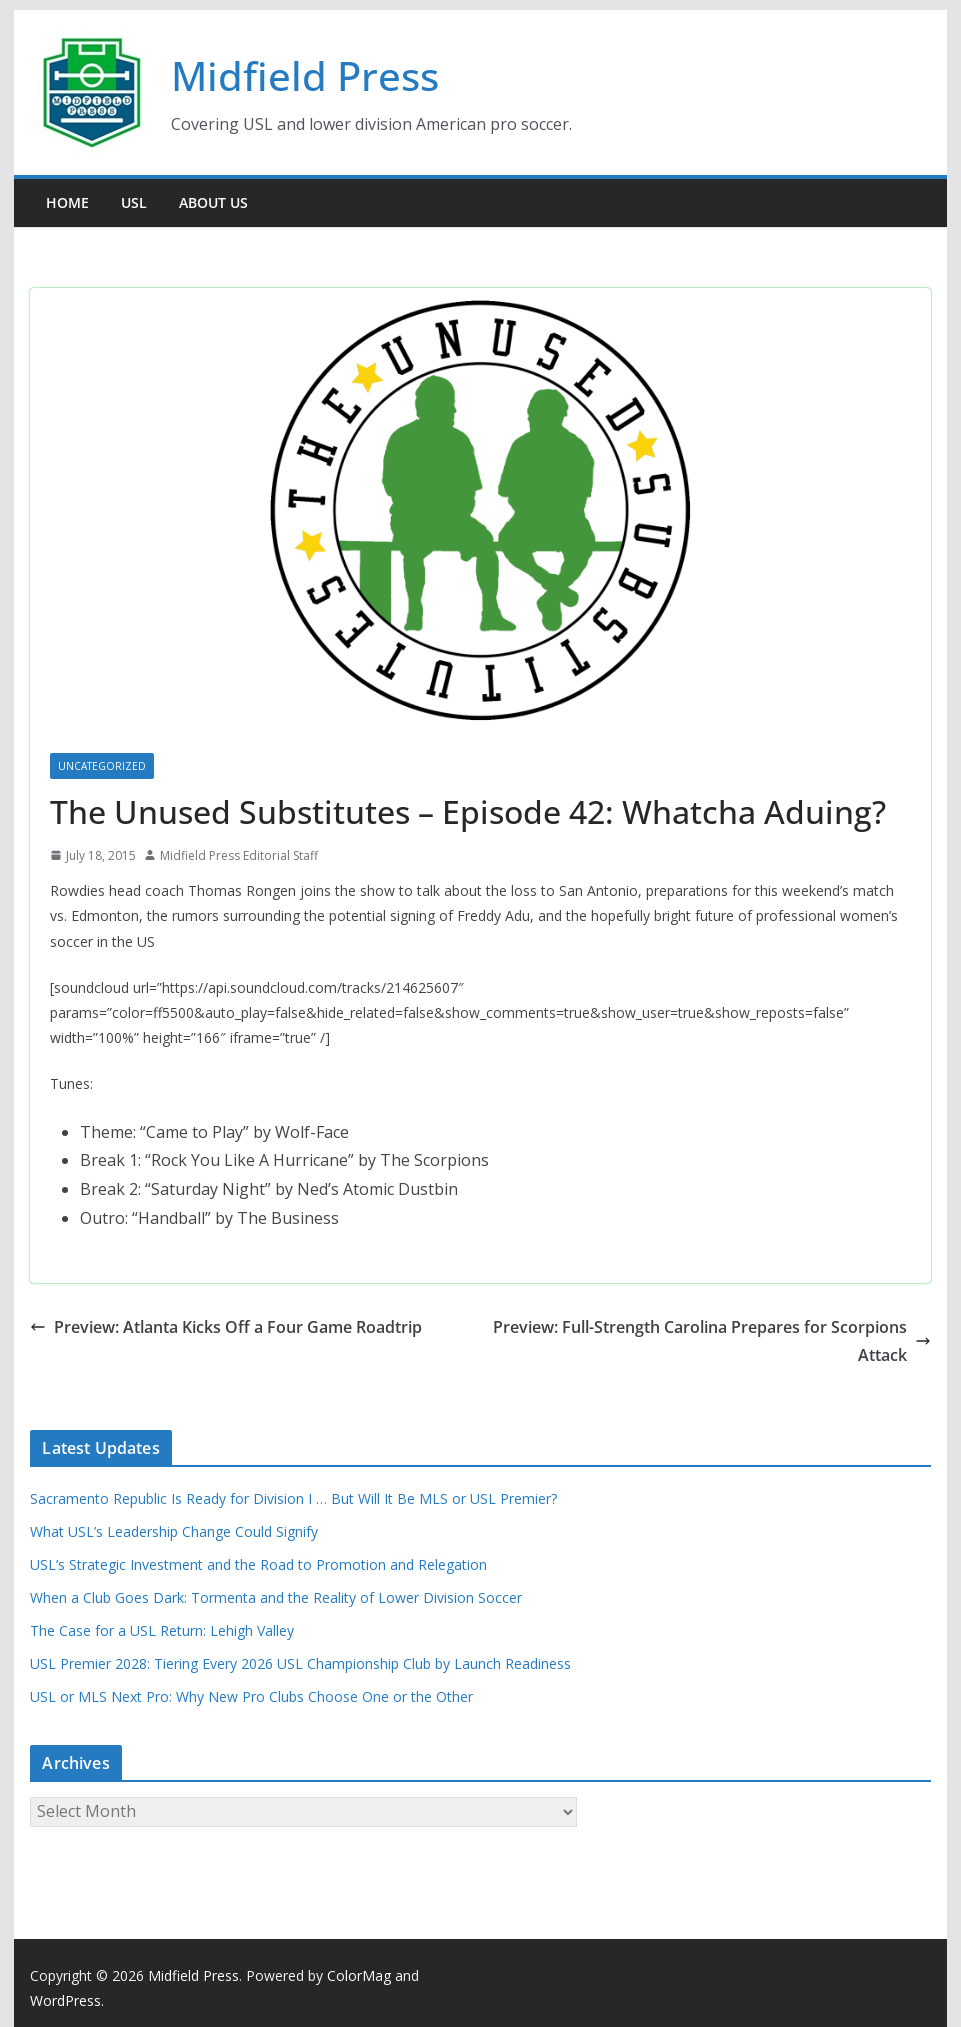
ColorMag (359, 1975)
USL (134, 202)
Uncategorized (102, 766)
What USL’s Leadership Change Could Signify (174, 1531)
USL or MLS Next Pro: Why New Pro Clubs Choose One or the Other (251, 1696)
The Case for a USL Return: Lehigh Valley (162, 1630)
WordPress (65, 2000)
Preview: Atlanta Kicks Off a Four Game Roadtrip (226, 1327)
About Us (213, 202)
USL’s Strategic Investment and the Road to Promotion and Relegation (258, 1564)
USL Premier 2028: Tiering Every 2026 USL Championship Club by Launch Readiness (300, 1663)
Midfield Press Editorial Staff (239, 855)
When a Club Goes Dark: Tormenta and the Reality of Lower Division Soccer (276, 1597)
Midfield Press (305, 75)
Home (67, 202)
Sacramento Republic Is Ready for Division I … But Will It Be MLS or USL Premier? (293, 1498)
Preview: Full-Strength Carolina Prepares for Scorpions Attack (712, 1341)
